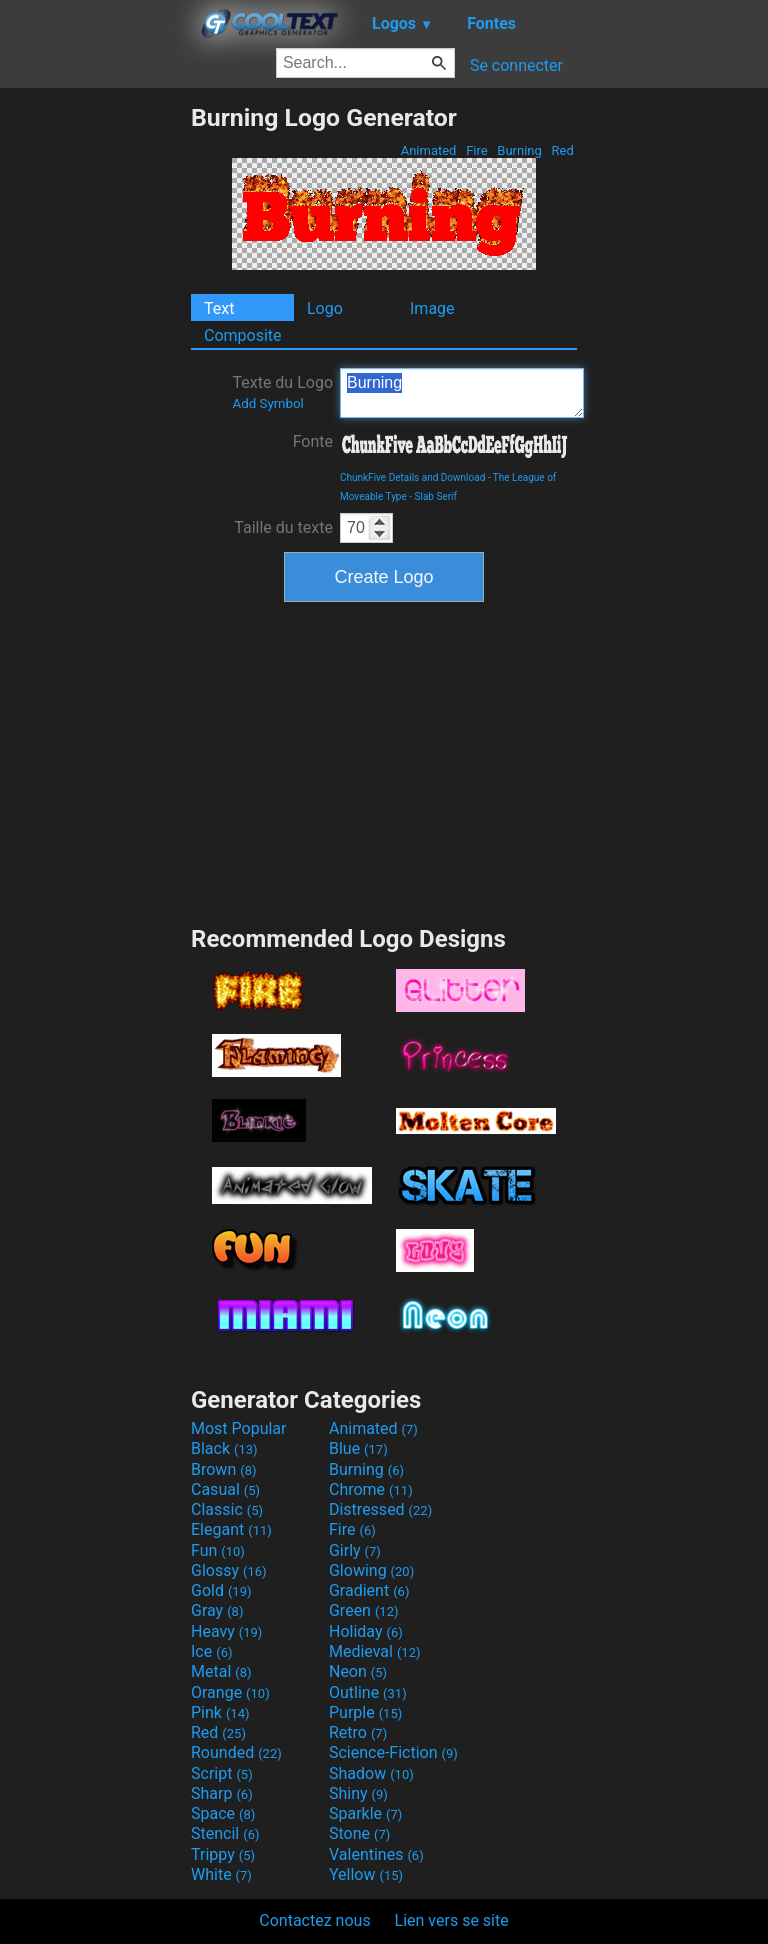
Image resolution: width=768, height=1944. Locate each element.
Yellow (366, 1874)
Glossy (229, 1570)
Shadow (371, 1773)
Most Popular (239, 1428)
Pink (220, 1712)
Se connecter (516, 65)
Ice (211, 1651)
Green (364, 1610)
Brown (223, 1469)
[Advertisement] (95, 403)
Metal (221, 1671)
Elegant (231, 1529)
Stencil (225, 1833)
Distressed (380, 1509)
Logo (325, 308)
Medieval (375, 1651)
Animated (428, 150)
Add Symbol (267, 403)
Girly (355, 1550)
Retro (358, 1732)
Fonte (313, 441)
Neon (358, 1671)
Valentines (376, 1854)
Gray (217, 1610)
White (221, 1874)
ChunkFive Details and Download (412, 477)
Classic (227, 1509)
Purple (365, 1712)
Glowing (371, 1570)
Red (562, 150)
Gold (221, 1590)
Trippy (223, 1854)
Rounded (236, 1752)
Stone (359, 1833)
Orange (230, 1692)
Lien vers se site (452, 1920)
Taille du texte (283, 527)
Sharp (222, 1793)
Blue (358, 1448)
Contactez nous (314, 1920)
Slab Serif (436, 496)
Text (219, 308)
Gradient (369, 1590)
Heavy (226, 1631)
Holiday (366, 1631)
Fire (477, 150)
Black (224, 1448)
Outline (368, 1692)
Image (432, 308)
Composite (243, 335)
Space (223, 1813)
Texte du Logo (282, 392)
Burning (519, 150)
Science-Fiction (393, 1752)
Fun (218, 1550)
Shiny (358, 1793)
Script (222, 1773)
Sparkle (365, 1813)
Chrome (371, 1489)
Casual (225, 1489)
